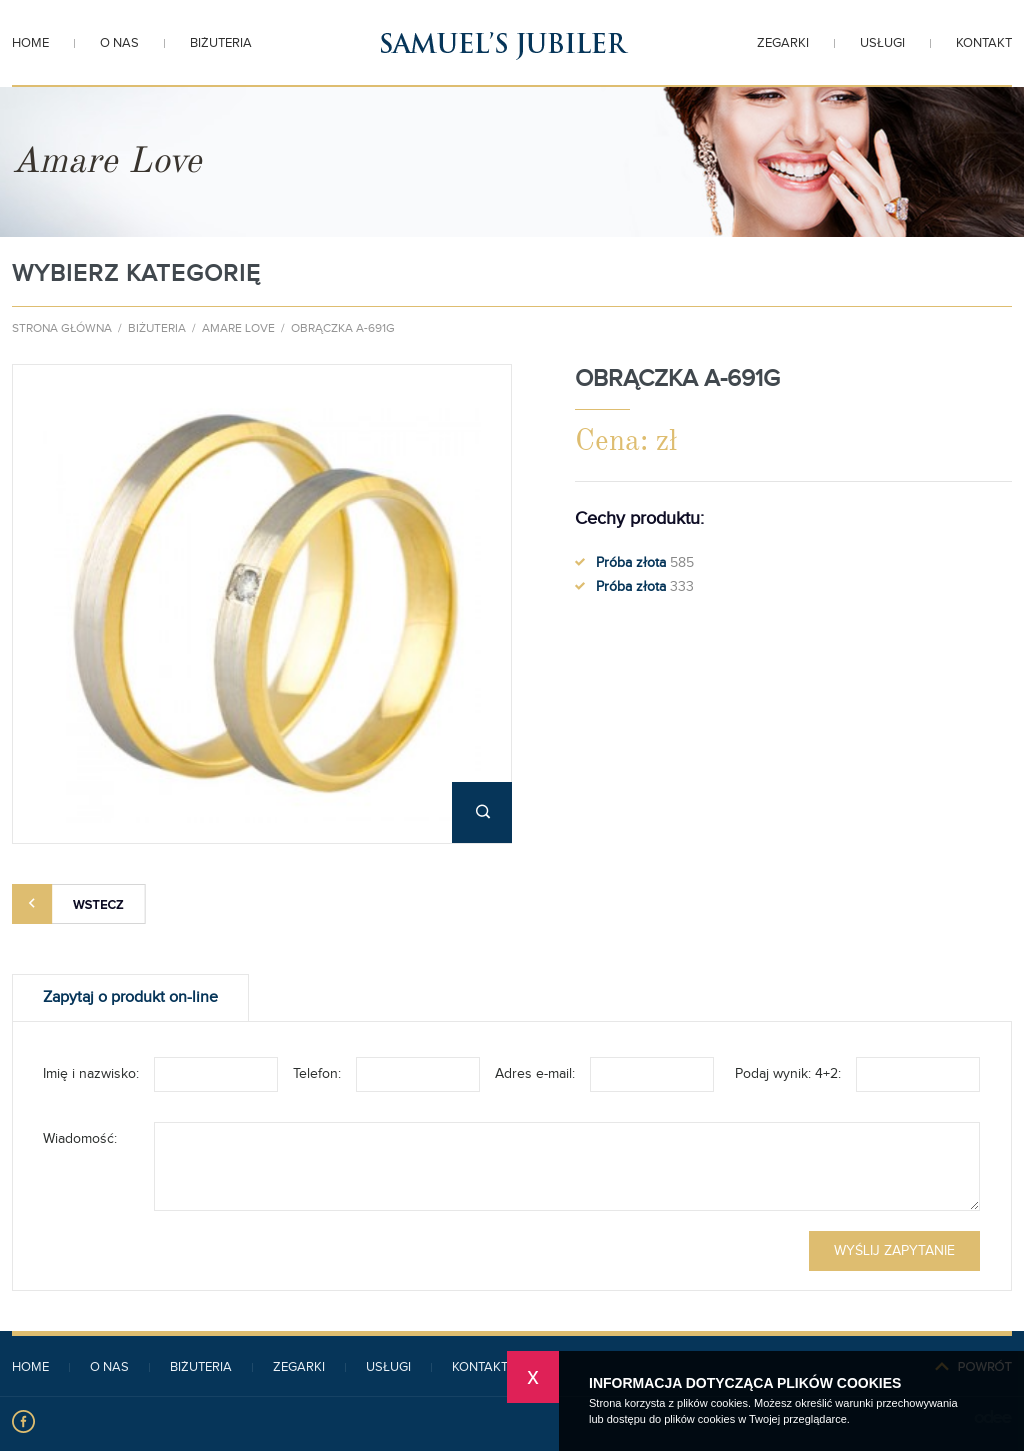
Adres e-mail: (535, 1074)
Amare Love (238, 328)
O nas (119, 44)
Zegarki (783, 44)
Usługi (882, 44)
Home (30, 44)
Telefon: (317, 1074)
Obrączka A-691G (343, 328)
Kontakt (984, 44)
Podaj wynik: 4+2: (788, 1074)
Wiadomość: (80, 1139)
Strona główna (62, 328)
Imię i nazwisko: (91, 1074)
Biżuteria (221, 44)
